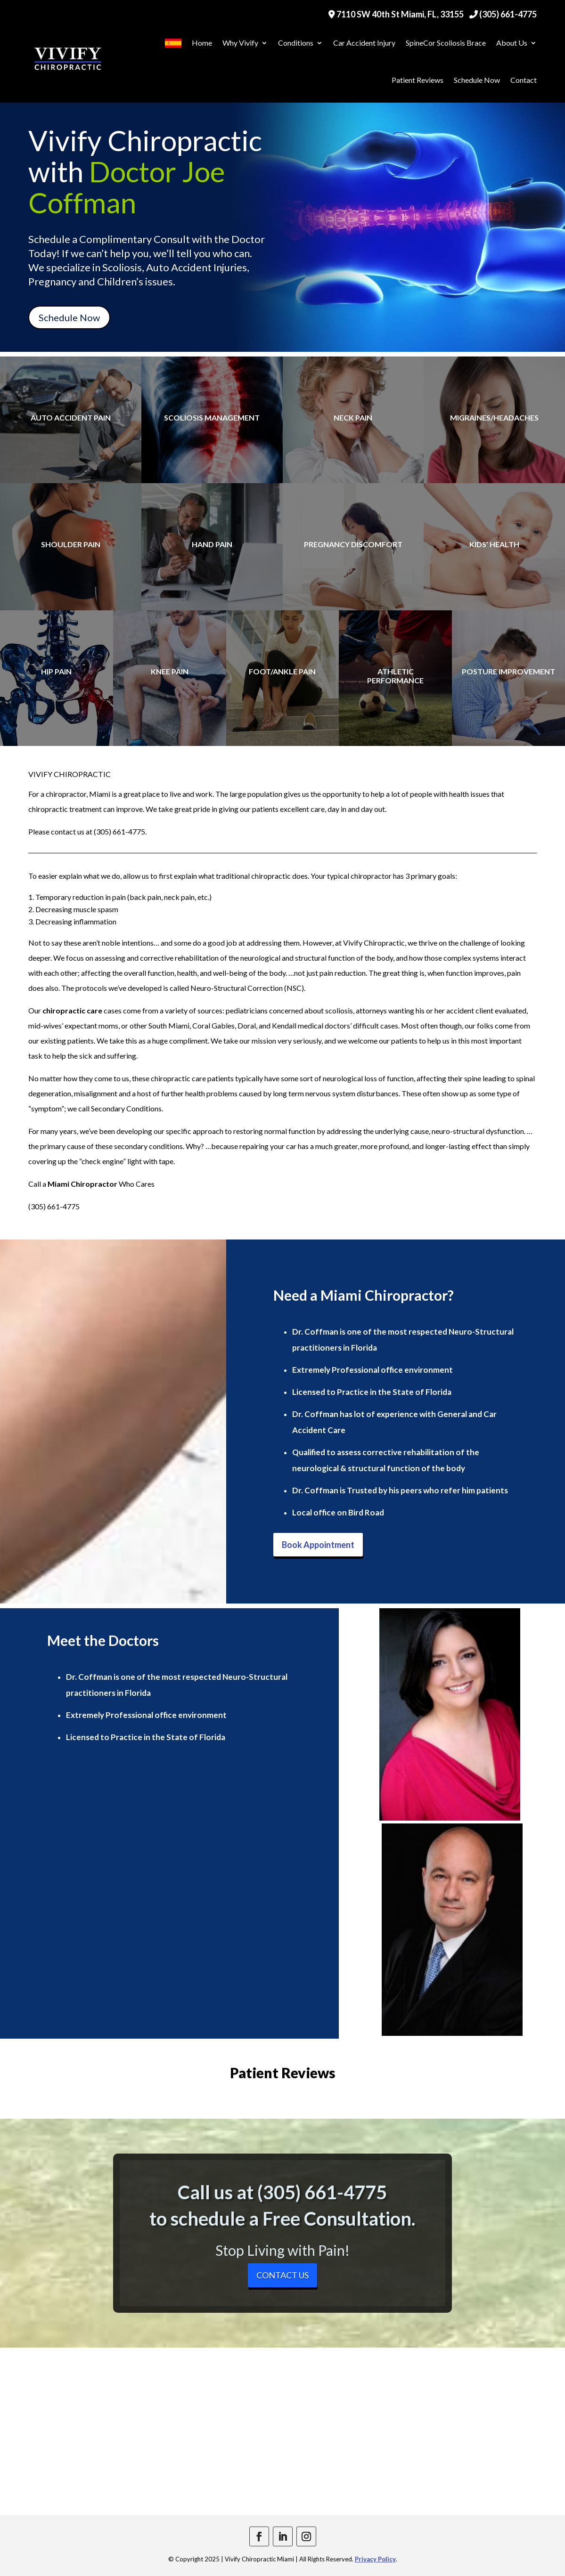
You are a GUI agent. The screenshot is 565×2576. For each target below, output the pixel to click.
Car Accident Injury (364, 42)
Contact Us (282, 2275)
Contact (523, 79)
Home (202, 42)
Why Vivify (240, 42)
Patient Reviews (417, 79)
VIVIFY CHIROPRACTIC (69, 774)
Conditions (295, 42)
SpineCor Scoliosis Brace (446, 42)
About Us (511, 42)
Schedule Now (477, 79)
